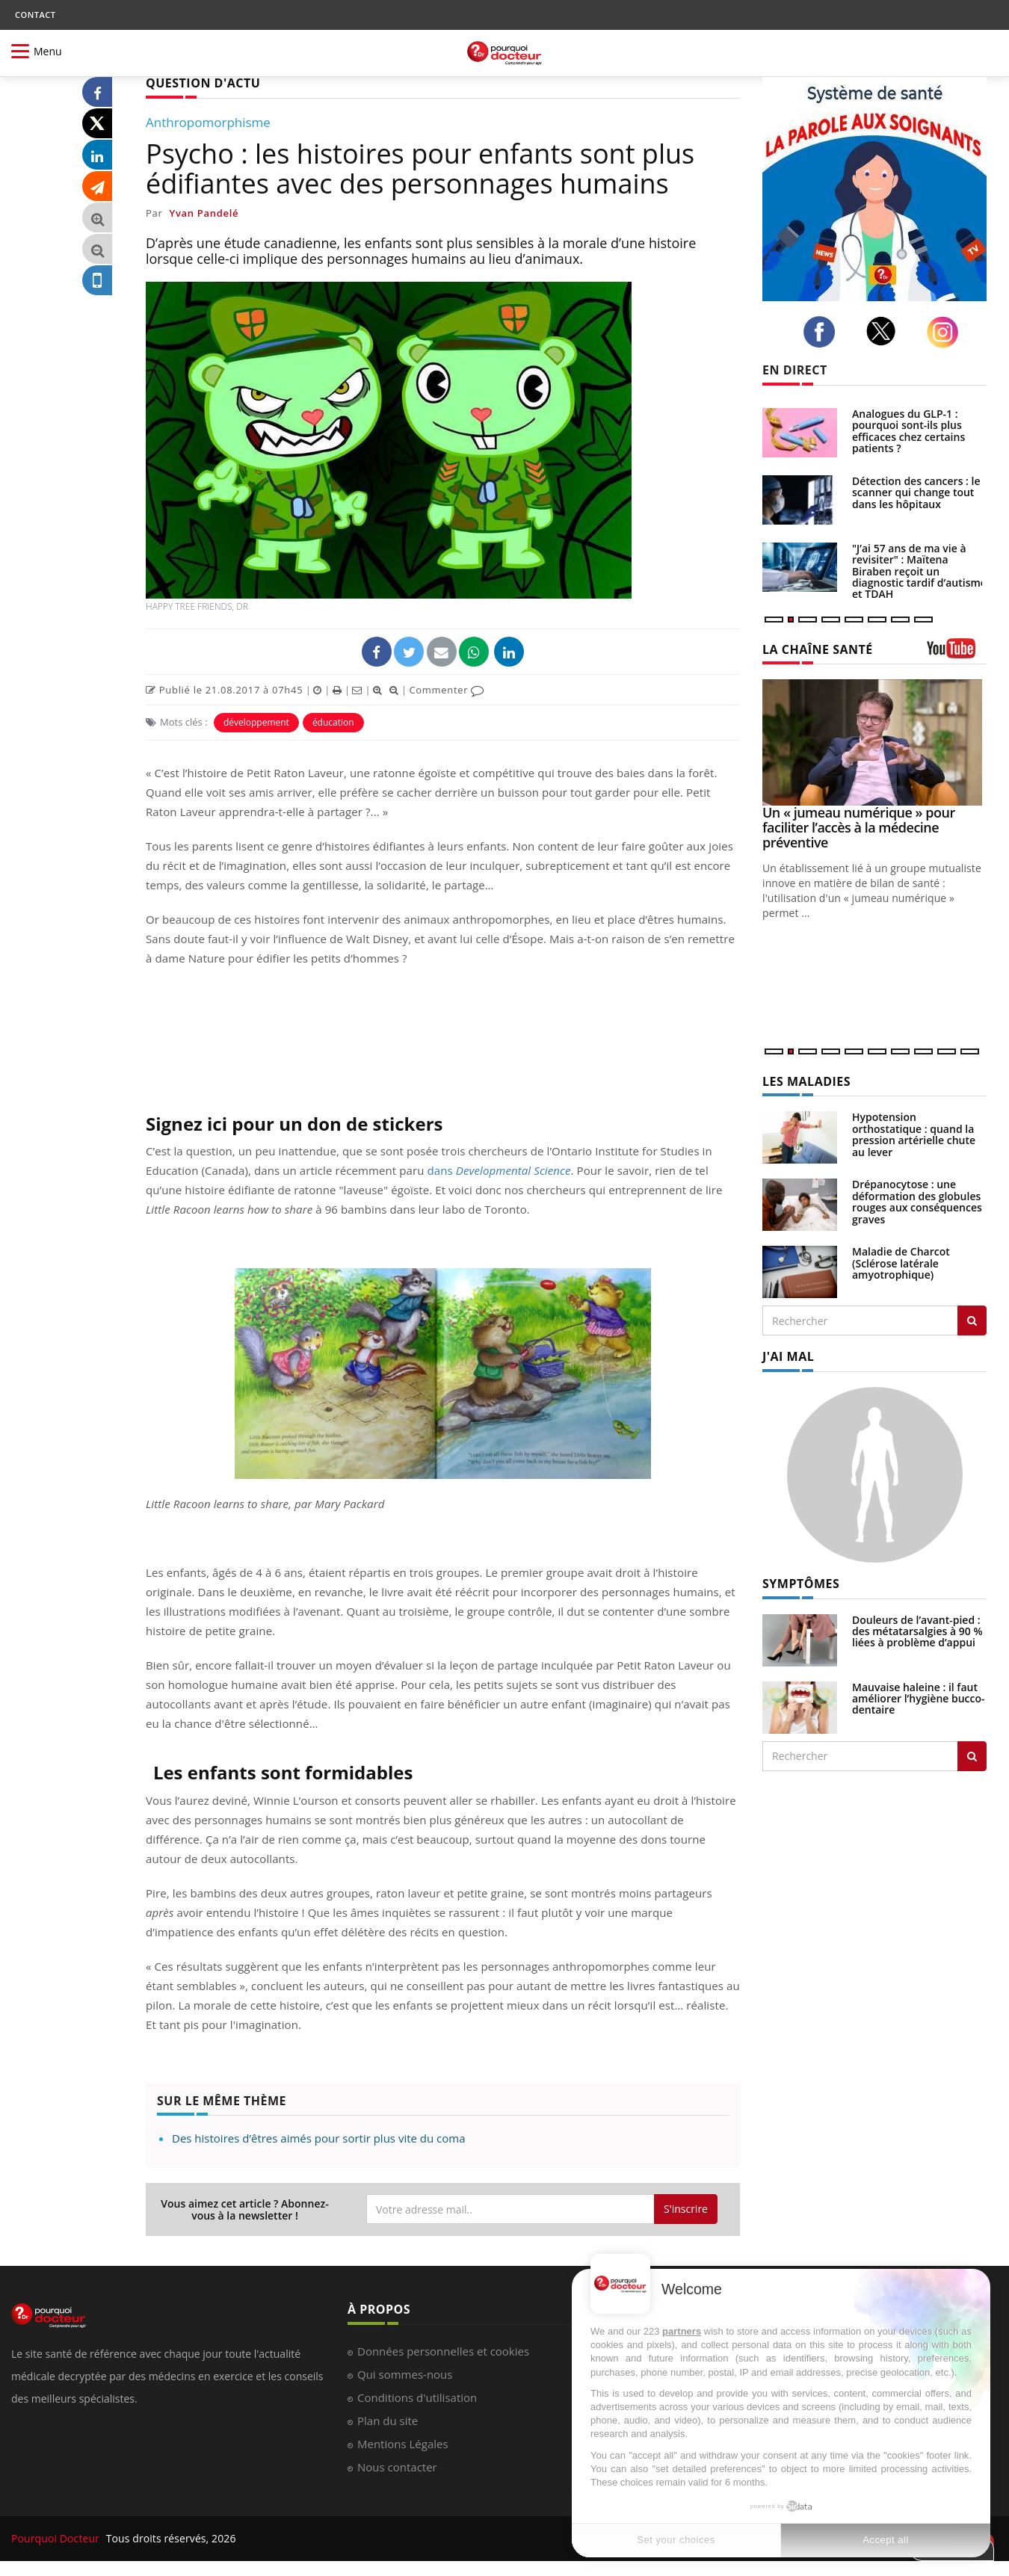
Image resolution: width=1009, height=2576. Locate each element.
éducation (333, 722)
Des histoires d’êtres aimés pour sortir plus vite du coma (319, 2138)
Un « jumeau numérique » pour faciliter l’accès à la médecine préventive (858, 827)
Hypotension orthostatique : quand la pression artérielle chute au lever (913, 1134)
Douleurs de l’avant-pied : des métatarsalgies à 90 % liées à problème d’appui (917, 1631)
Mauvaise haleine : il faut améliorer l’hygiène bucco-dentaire (918, 1698)
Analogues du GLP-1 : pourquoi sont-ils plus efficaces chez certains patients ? (908, 431)
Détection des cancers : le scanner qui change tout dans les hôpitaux (916, 492)
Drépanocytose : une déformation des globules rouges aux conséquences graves (917, 1201)
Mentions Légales (402, 2443)
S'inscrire (686, 2209)
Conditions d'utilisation (417, 2397)
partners (681, 2331)
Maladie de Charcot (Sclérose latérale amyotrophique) (901, 1263)
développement (256, 722)
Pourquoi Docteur (56, 2538)
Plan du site (387, 2420)
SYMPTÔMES (800, 1583)
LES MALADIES (806, 1081)
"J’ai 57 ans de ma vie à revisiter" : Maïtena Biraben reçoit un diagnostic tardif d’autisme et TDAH (919, 571)
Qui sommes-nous (404, 2374)
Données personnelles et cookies (443, 2351)
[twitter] (885, 331)
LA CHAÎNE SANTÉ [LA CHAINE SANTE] (817, 649)
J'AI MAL (788, 1356)
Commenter (446, 689)
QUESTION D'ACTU (203, 83)
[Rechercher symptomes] (972, 1756)
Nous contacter (397, 2466)
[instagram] (946, 332)
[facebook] (823, 332)
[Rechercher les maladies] (972, 1320)
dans (499, 1170)
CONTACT (35, 14)
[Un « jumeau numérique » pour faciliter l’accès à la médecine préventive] (874, 742)
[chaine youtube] (957, 653)
